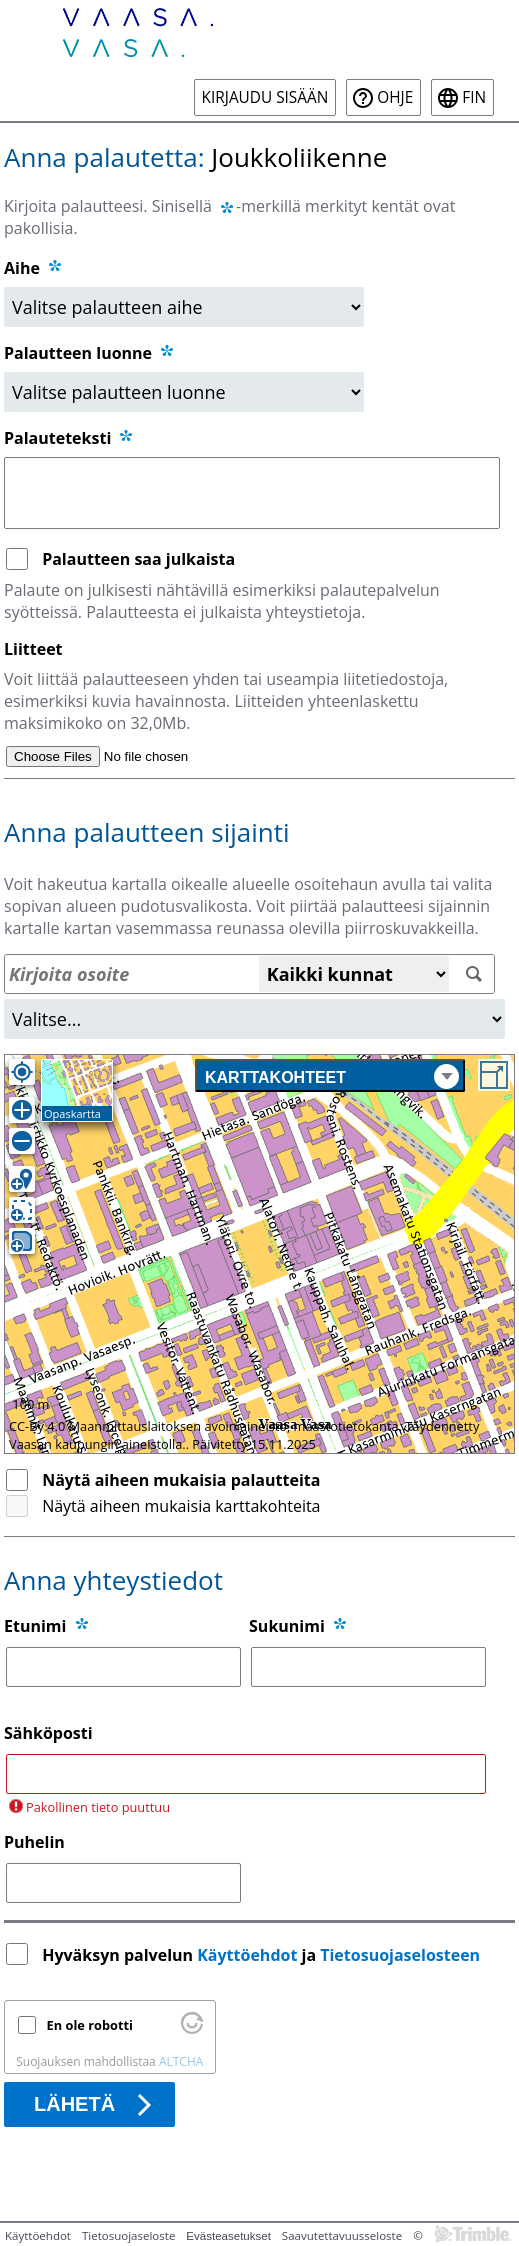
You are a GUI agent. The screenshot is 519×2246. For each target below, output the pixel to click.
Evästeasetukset (228, 2236)
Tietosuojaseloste (128, 2235)
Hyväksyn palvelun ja (263, 1955)
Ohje (395, 97)
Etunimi (35, 1626)
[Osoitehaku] (249, 974)
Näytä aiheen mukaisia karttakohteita (181, 1506)
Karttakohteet (332, 1076)
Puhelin (34, 1842)
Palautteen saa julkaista (138, 559)
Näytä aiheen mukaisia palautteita (181, 1480)
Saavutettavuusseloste (342, 2235)
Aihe (22, 268)
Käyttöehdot (247, 1955)
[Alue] (254, 1019)
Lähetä (74, 2104)
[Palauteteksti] (252, 493)
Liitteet (33, 649)
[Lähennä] (22, 1110)
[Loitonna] (22, 1141)
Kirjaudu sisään (265, 97)
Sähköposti (48, 1733)
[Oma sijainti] (22, 1072)
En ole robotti (90, 2025)
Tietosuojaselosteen (400, 1955)
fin (474, 97)
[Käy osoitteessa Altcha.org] (192, 2029)
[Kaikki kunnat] (354, 974)
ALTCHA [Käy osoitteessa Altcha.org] (181, 2061)
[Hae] (474, 974)
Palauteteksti (69, 438)
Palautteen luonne (90, 353)
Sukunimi (287, 1626)
